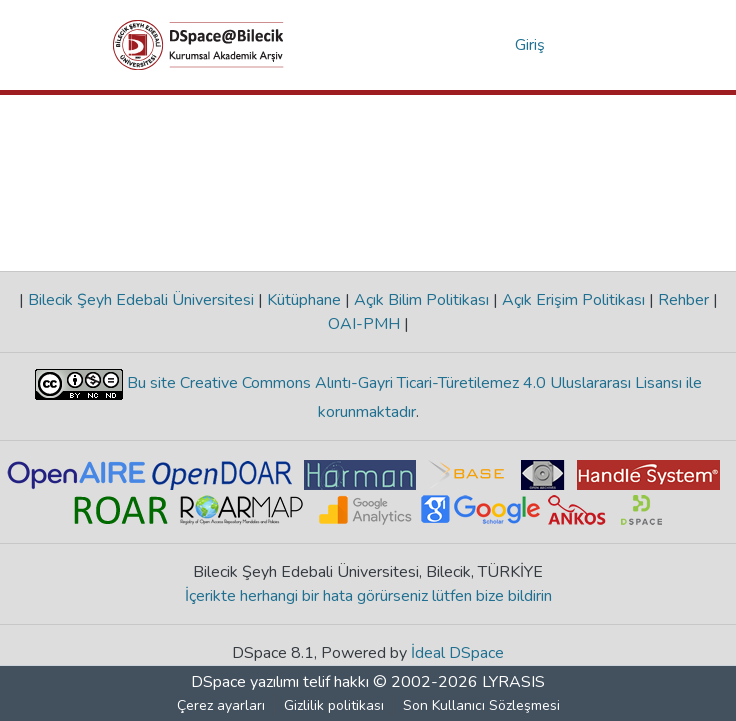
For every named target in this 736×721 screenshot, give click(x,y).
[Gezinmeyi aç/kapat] (595, 45)
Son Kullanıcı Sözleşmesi (481, 705)
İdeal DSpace (457, 653)
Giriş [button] (531, 45)
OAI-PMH (366, 324)
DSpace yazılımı (245, 682)
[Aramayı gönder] (467, 45)
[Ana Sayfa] (198, 45)
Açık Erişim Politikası (573, 300)
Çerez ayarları (221, 705)
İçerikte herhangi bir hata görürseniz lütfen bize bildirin (368, 596)
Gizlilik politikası (334, 705)
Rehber (683, 300)
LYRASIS (513, 682)
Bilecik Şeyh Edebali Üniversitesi (141, 300)
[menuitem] (496, 45)
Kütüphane (304, 300)
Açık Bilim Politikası (421, 300)
